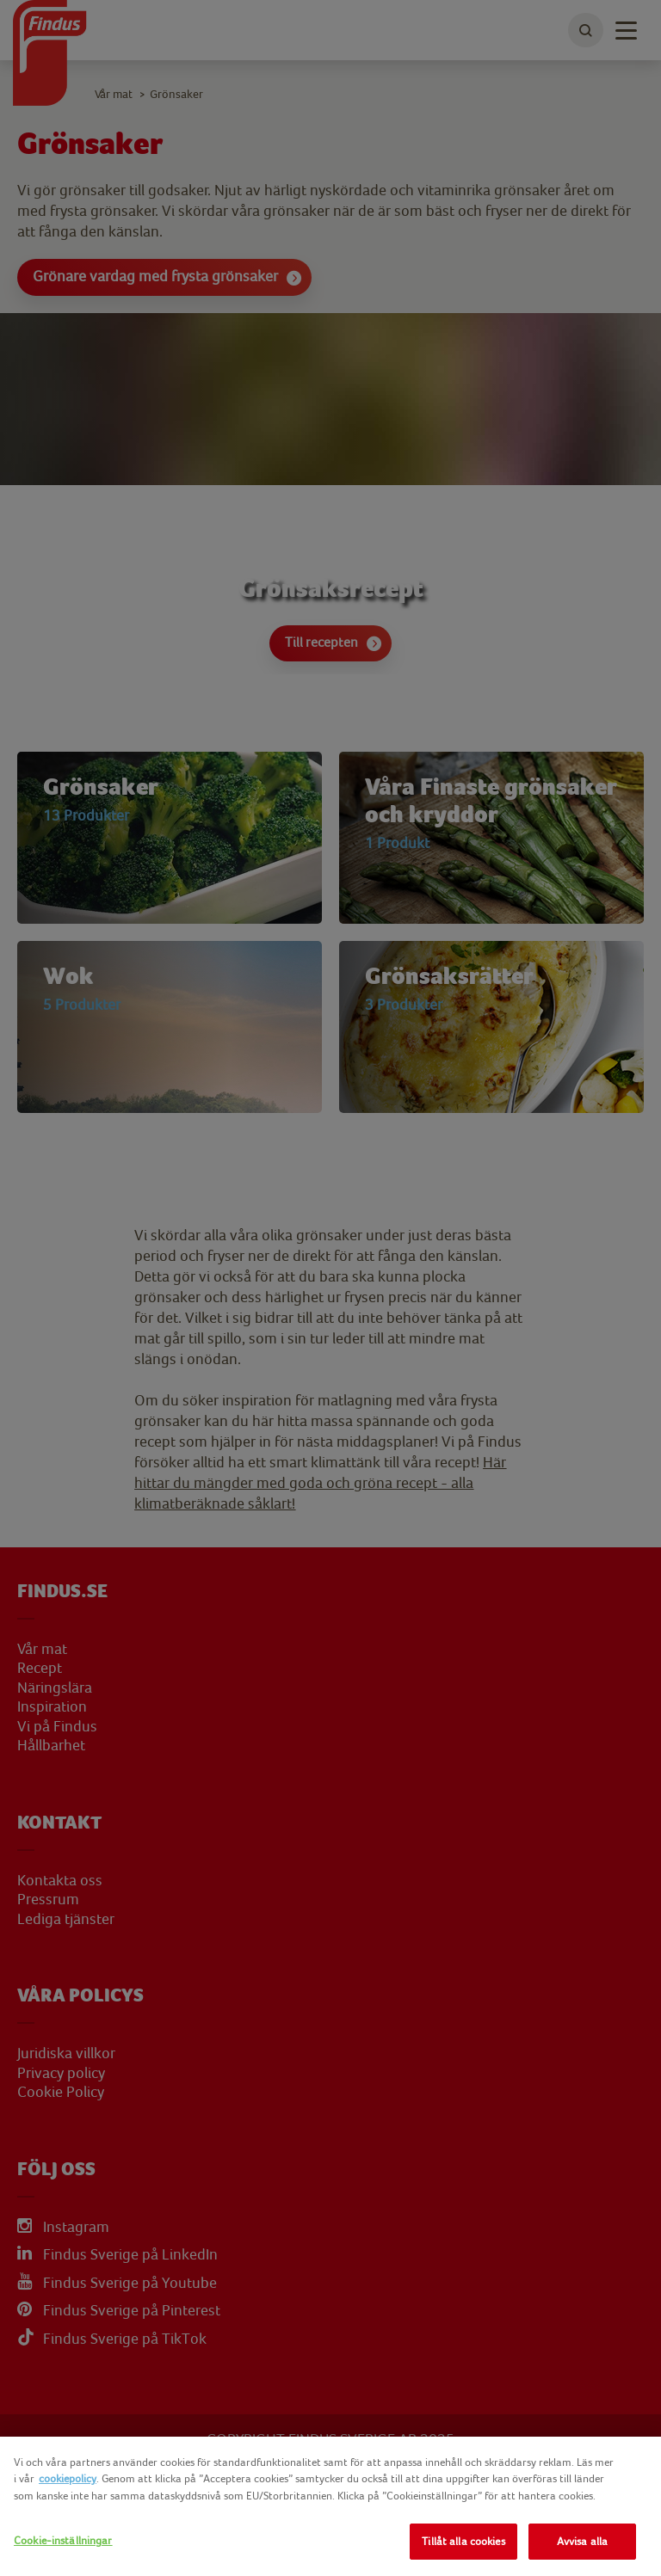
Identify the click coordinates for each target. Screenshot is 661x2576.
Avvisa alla (582, 2541)
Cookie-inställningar (63, 2540)
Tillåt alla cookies (463, 2541)
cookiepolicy (67, 2478)
